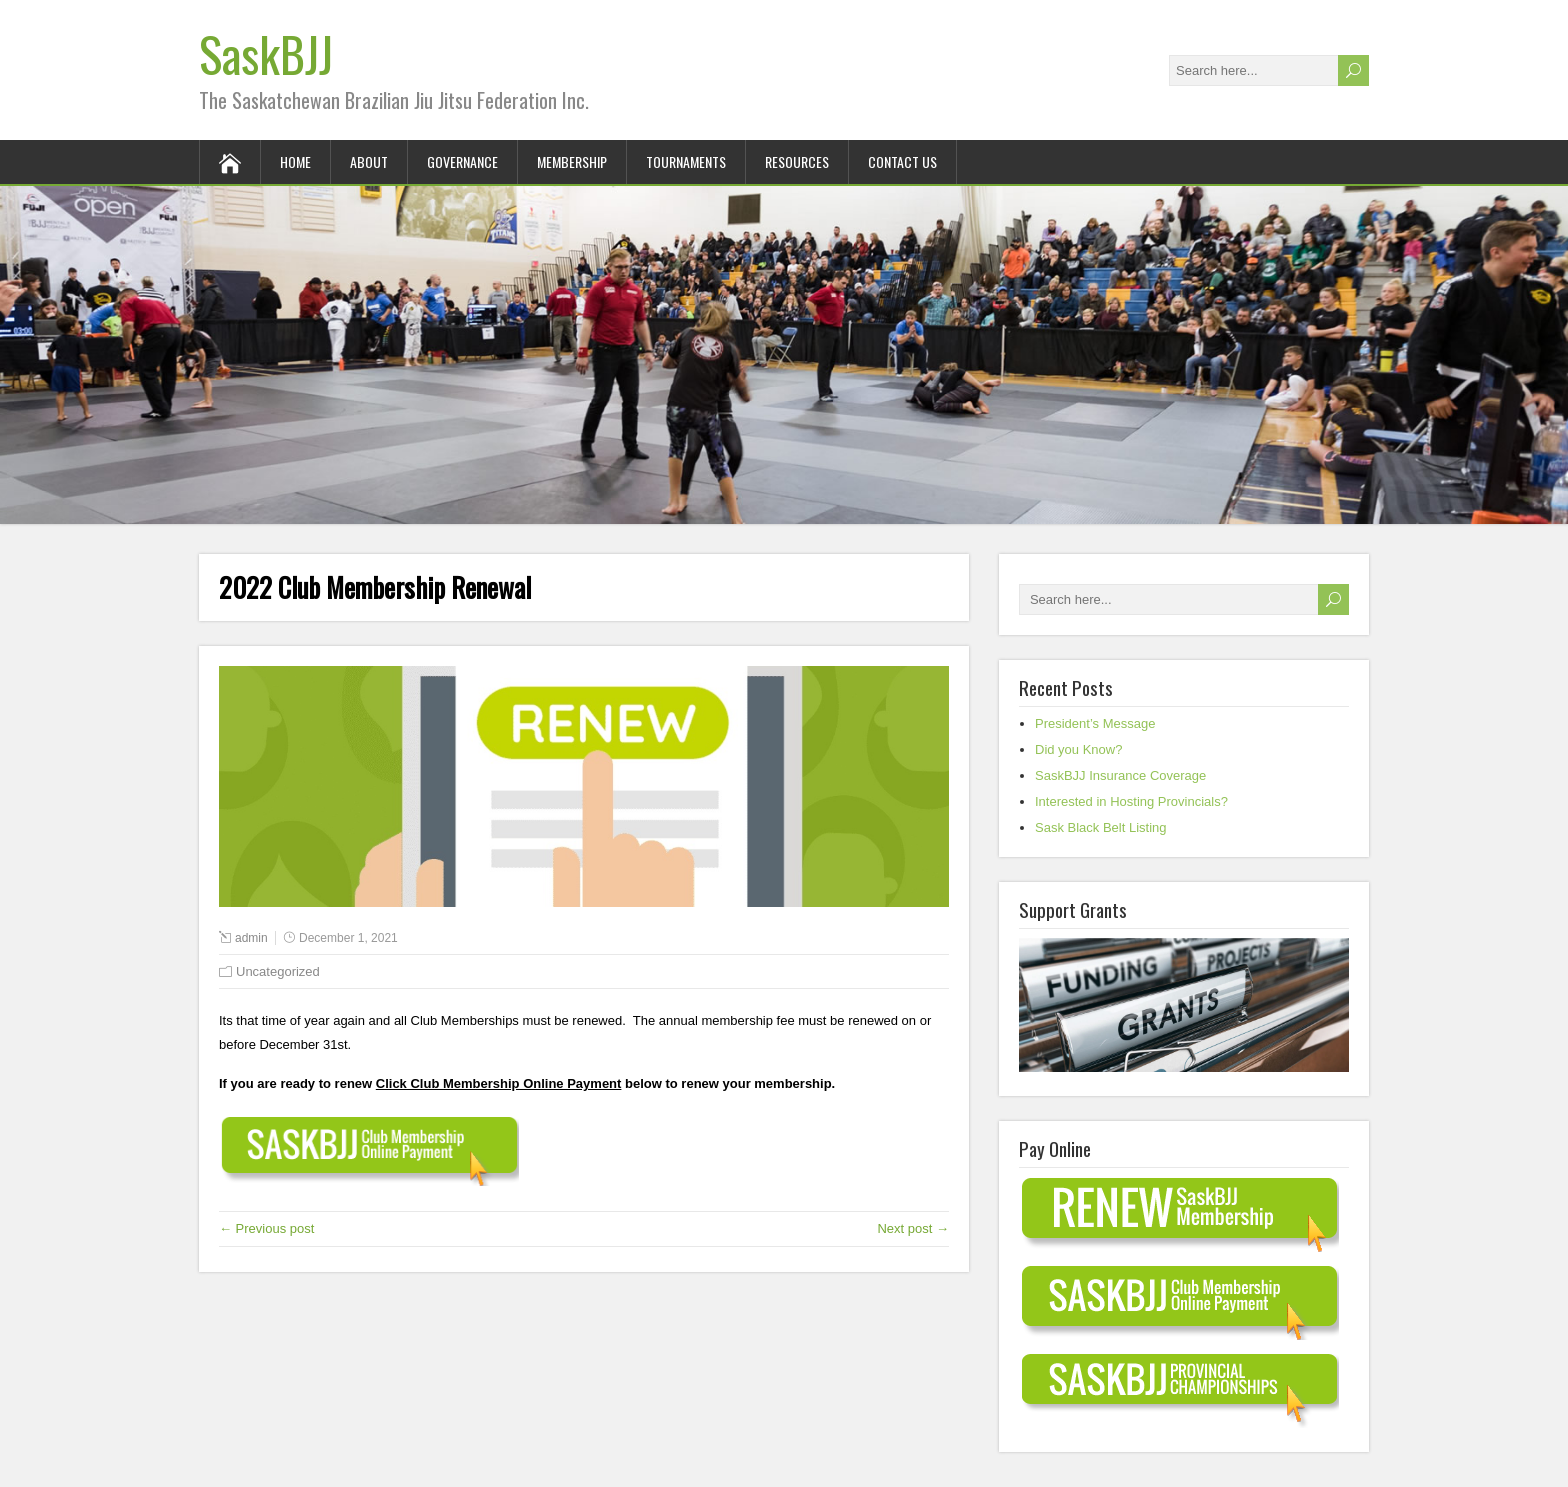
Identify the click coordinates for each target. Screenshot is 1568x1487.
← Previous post (266, 1228)
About (369, 161)
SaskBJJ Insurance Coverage (1120, 775)
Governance (462, 161)
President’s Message (1095, 723)
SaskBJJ (266, 53)
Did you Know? (1078, 749)
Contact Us (902, 161)
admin (251, 938)
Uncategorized (278, 971)
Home (295, 161)
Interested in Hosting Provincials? (1131, 801)
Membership (572, 161)
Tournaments (686, 161)
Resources (797, 161)
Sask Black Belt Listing (1101, 827)
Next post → (913, 1228)
